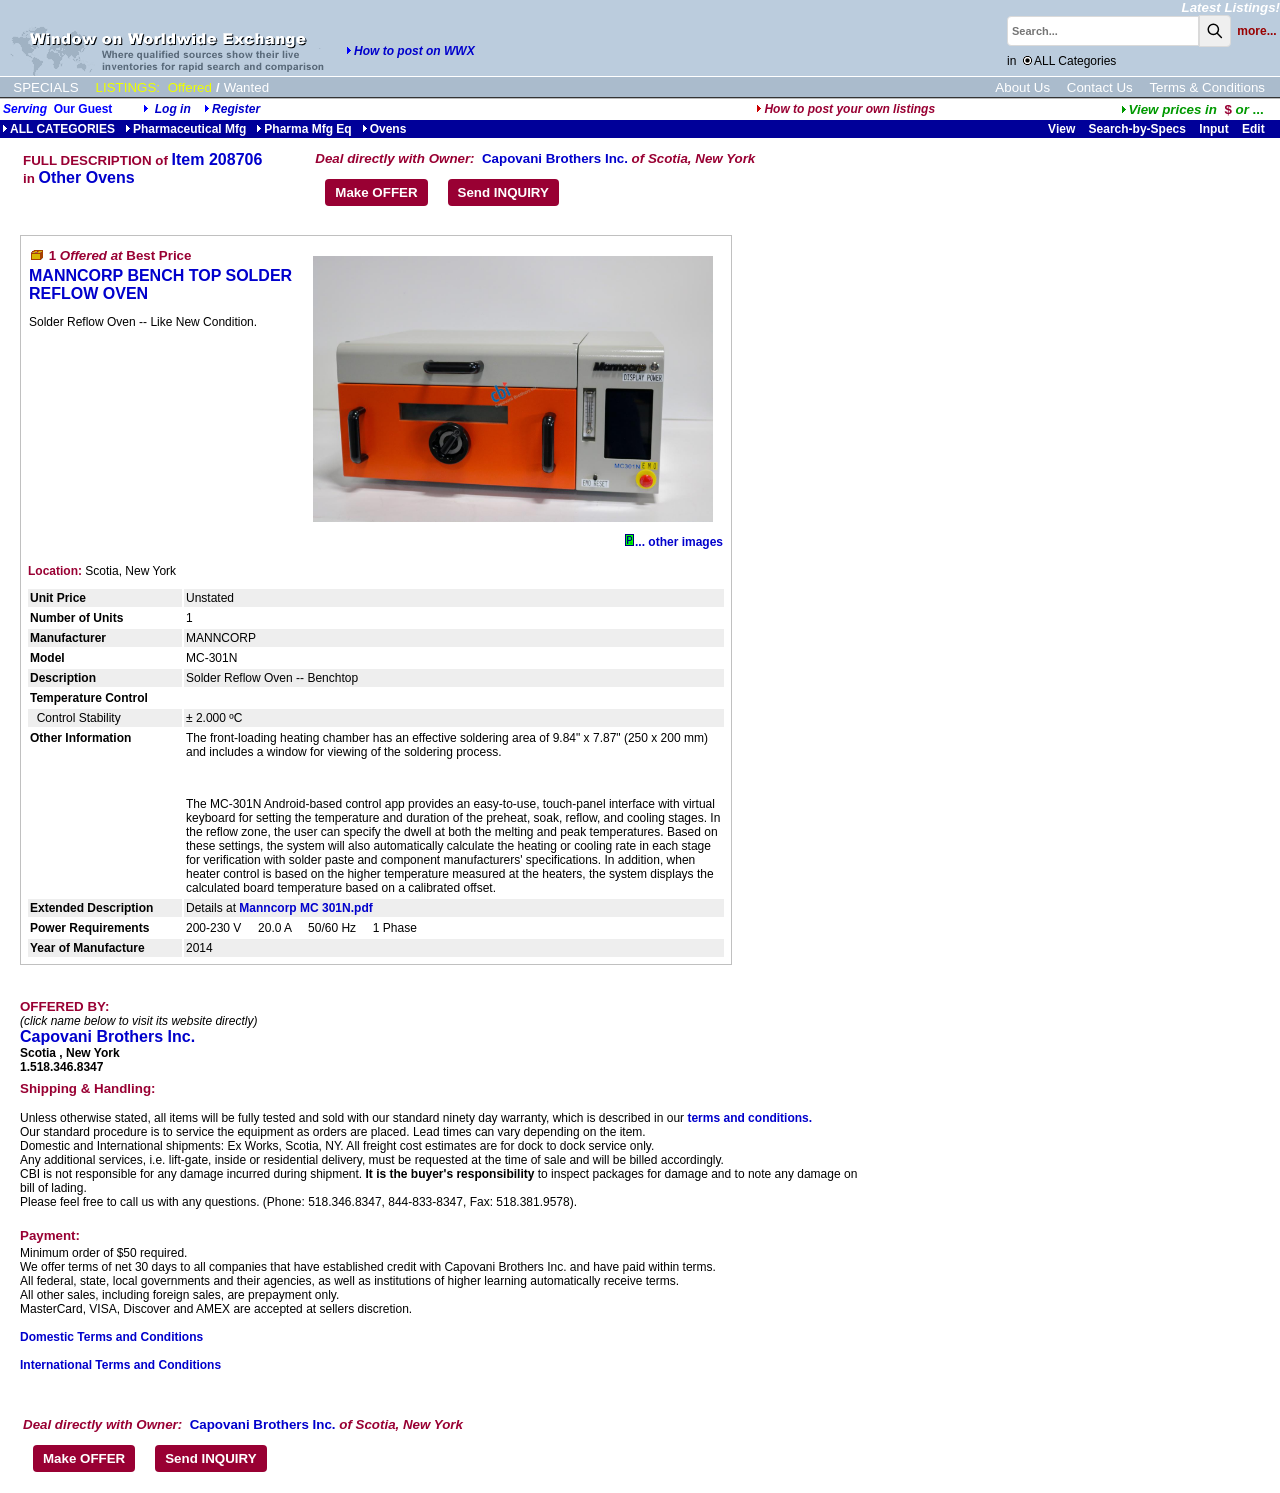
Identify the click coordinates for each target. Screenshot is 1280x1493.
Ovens (384, 129)
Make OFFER (376, 192)
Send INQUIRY (503, 192)
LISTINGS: (128, 87)
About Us (1022, 87)
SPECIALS (45, 87)
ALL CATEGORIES (58, 129)
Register (236, 109)
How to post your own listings (845, 109)
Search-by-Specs (1137, 129)
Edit (1255, 129)
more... (1256, 31)
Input (1213, 129)
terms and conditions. (749, 1118)
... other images (674, 542)
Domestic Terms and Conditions (111, 1337)
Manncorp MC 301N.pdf (305, 908)
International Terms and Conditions (120, 1365)
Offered (190, 87)
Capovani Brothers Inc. (555, 158)
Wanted (246, 87)
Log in (173, 109)
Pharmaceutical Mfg (185, 129)
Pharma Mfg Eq (303, 129)
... (1192, 109)
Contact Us (1100, 87)
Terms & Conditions (1207, 87)
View (1061, 129)
